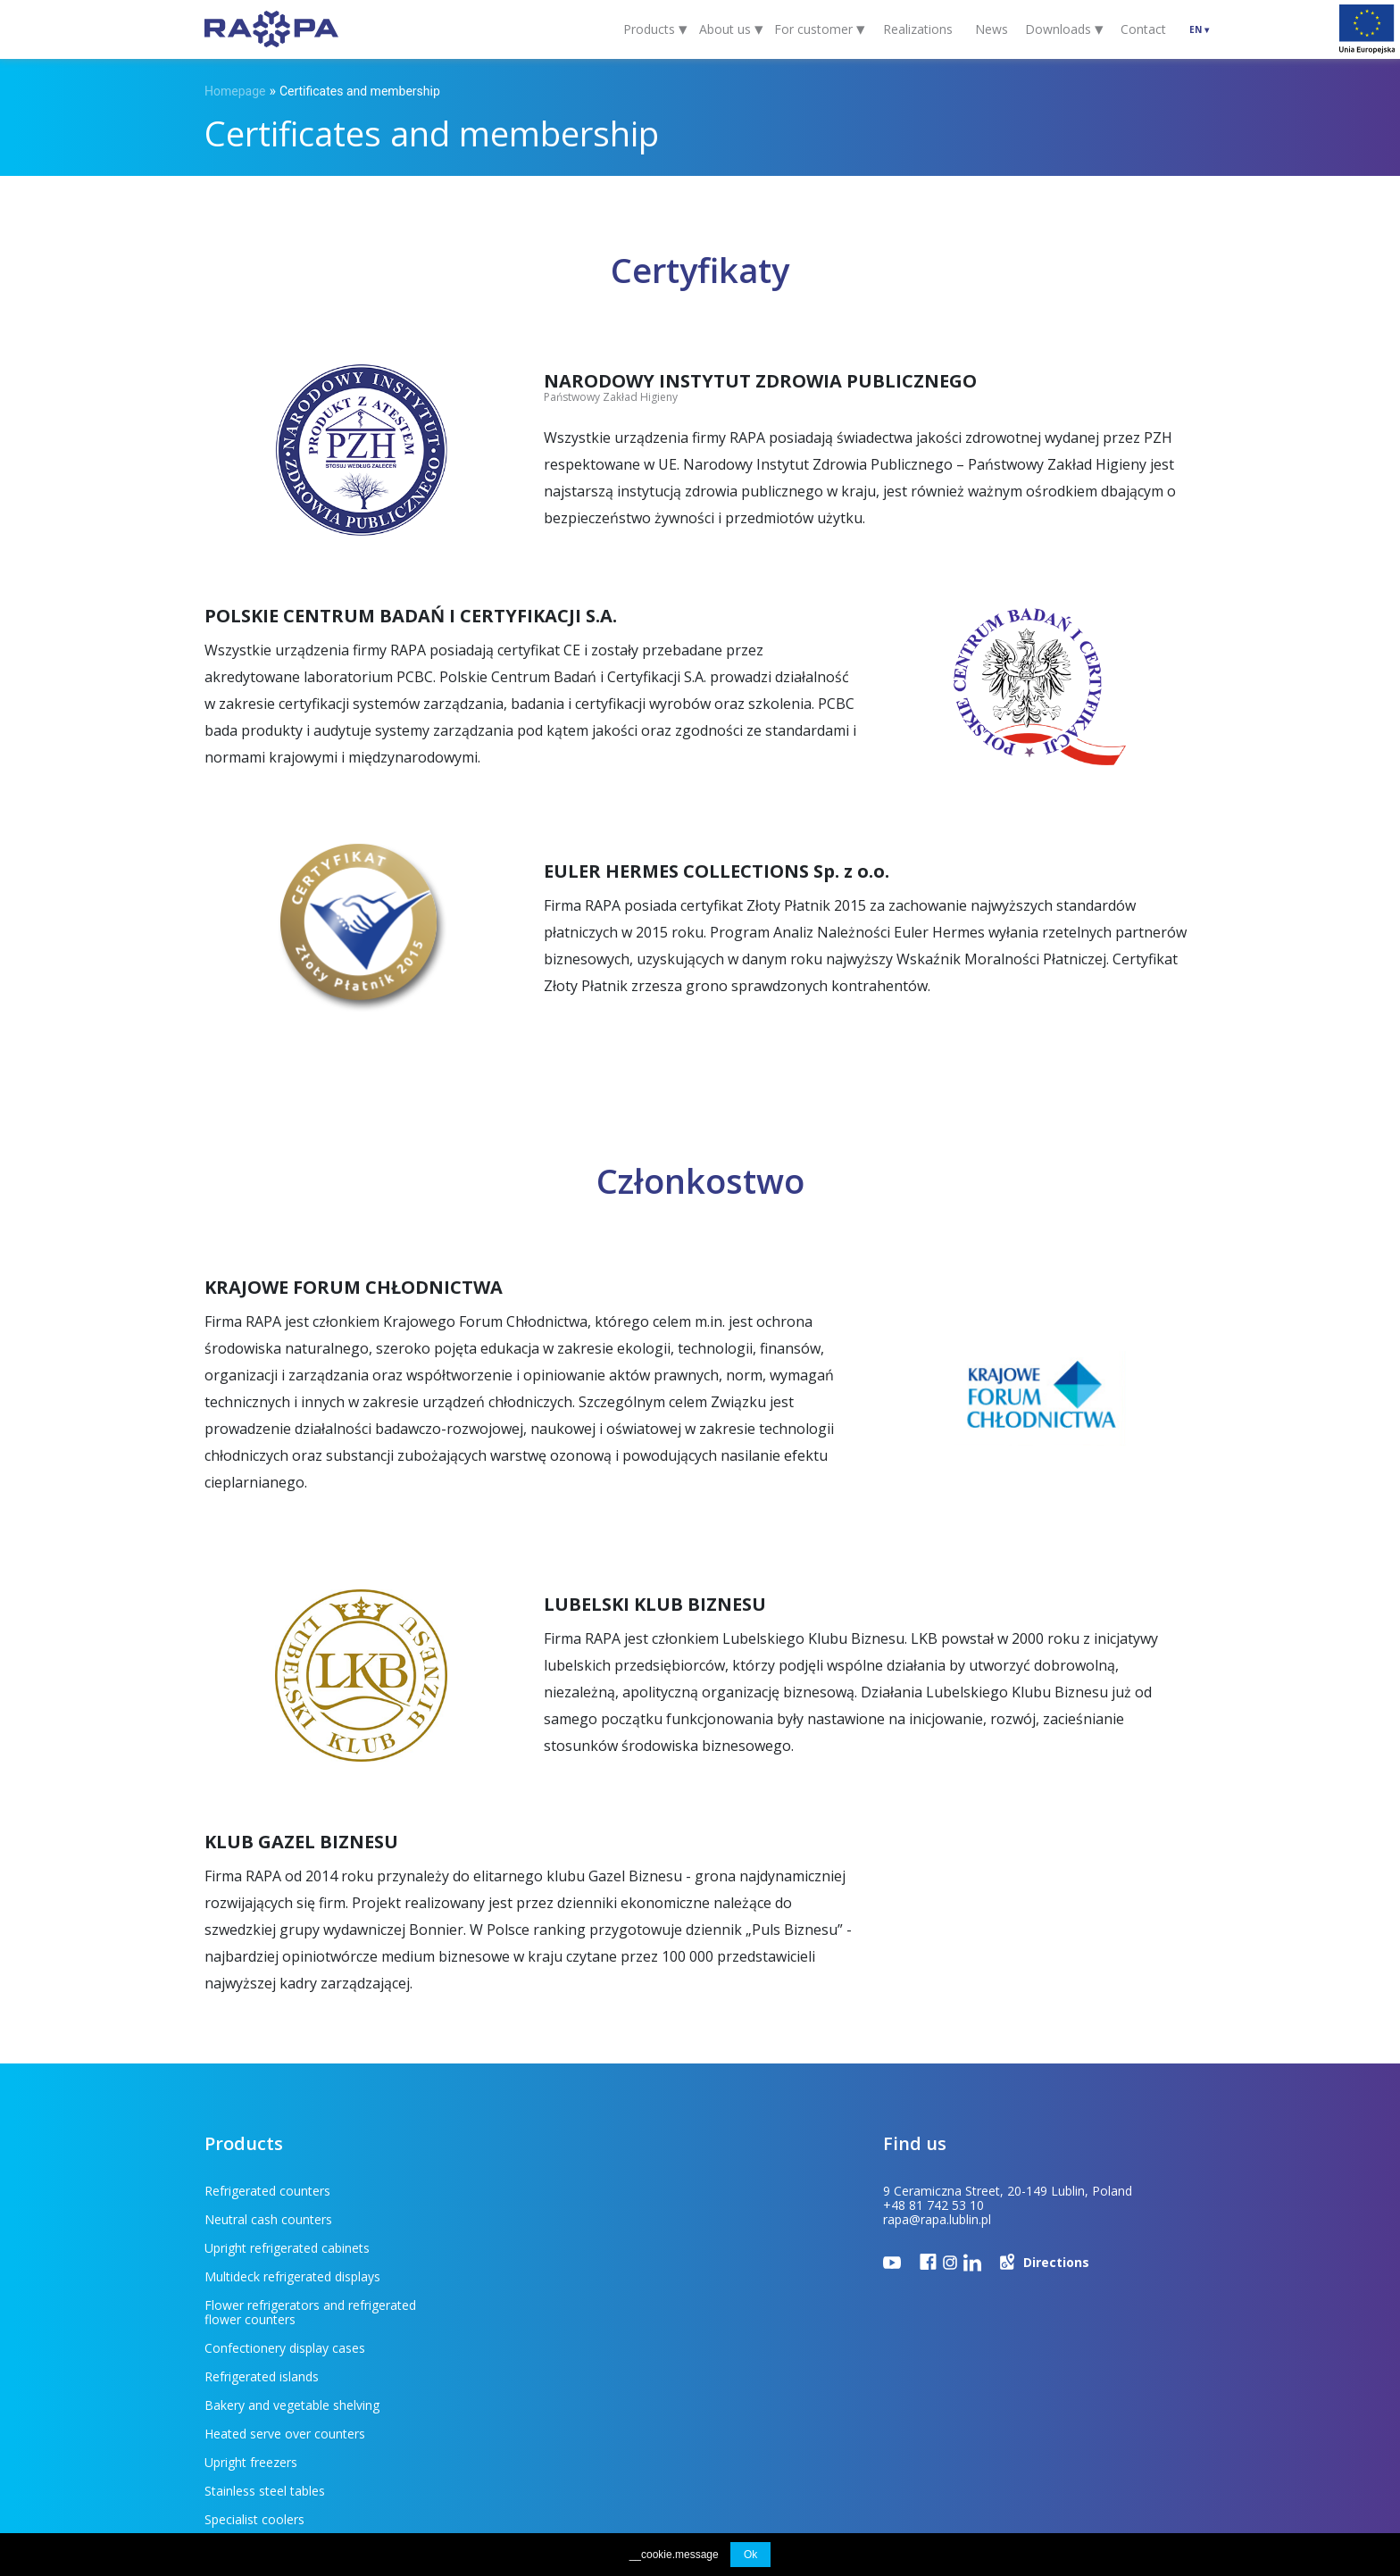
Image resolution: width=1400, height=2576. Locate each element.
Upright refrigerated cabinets (287, 2219)
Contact (1143, 29)
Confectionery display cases (526, 2247)
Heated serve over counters (526, 2305)
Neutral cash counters (509, 2190)
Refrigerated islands (503, 2276)
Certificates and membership (359, 91)
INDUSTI (1177, 2445)
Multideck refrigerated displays (533, 2219)
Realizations (918, 29)
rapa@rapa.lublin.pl (937, 2219)
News (991, 29)
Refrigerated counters (267, 2190)
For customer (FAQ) (311, 2445)
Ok (750, 2554)
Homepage (234, 91)
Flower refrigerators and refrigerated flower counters (310, 2255)
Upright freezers (250, 2333)
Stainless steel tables (506, 2333)
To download (436, 2445)
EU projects (534, 2445)
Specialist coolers (254, 2362)
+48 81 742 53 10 (933, 2205)
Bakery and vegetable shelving (291, 2305)
